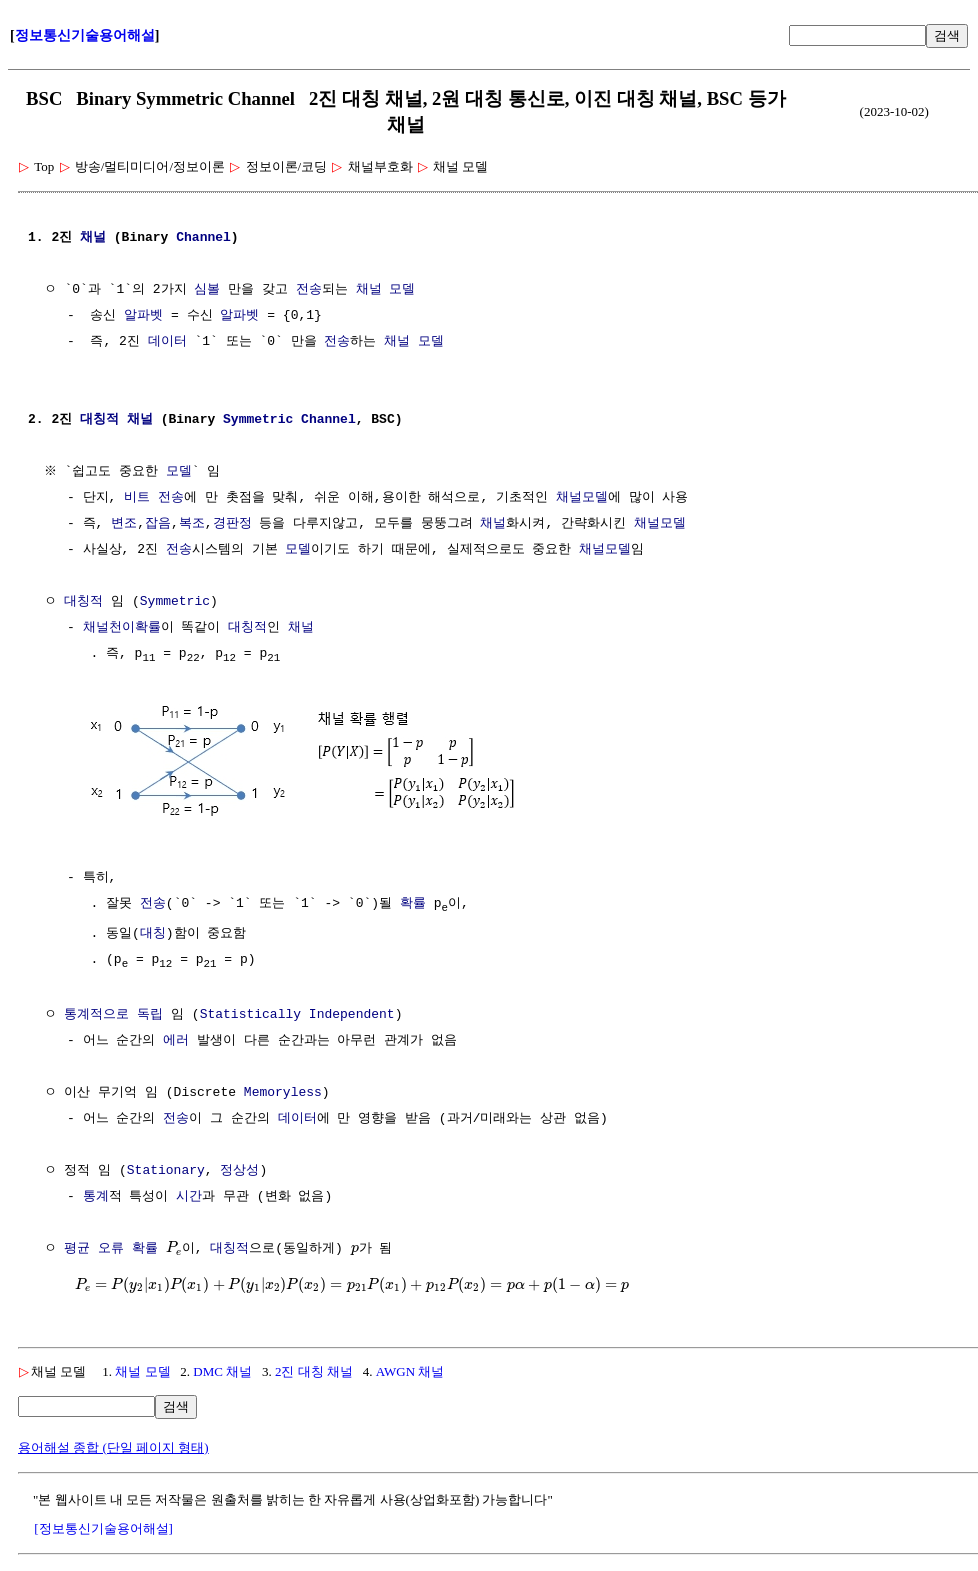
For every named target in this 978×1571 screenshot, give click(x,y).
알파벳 (143, 316)
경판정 (232, 524)
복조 (192, 524)
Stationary (166, 1172)
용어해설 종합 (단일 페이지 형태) (113, 1448)
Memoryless (283, 1094)
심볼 (207, 290)
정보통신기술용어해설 (85, 35)
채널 (93, 238)
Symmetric (258, 420)
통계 (96, 1198)
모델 (181, 472)
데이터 (167, 342)
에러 (176, 1042)
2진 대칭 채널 (314, 1372)
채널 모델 (386, 290)
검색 (947, 35)
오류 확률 (128, 1250)
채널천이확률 (122, 628)
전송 (309, 290)
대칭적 (99, 420)
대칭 (153, 934)
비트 (137, 498)
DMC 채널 (222, 1372)
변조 (124, 524)
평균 (77, 1250)
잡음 (158, 524)
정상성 (239, 1172)
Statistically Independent (297, 1016)
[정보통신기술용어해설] (103, 1529)
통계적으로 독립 (113, 1016)
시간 (189, 1198)
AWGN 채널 (410, 1372)
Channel (203, 238)
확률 (413, 903)
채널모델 (582, 498)
